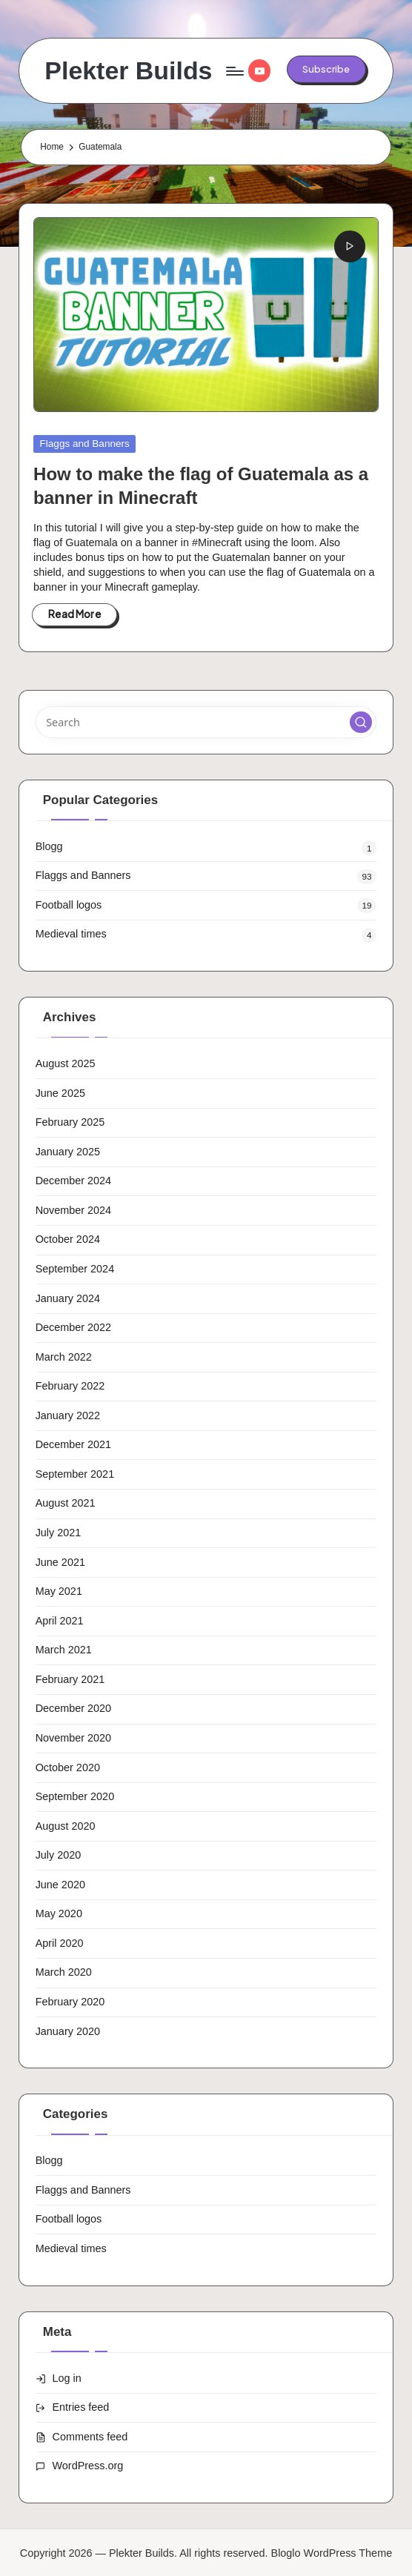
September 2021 (75, 1474)
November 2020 (74, 1738)
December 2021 (74, 1444)
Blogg (49, 846)
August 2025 (66, 1063)
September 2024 (75, 1269)
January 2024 (68, 1298)
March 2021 (64, 1650)
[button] (326, 69)
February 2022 (70, 1386)
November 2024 (74, 1210)
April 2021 (60, 1621)
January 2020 (68, 2031)
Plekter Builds (128, 70)
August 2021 (66, 1503)
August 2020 (66, 1826)
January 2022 (68, 1415)
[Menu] (234, 71)
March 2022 (64, 1357)
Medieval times (71, 934)
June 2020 (60, 1884)
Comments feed (90, 2437)
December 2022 (74, 1327)
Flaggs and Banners (85, 443)
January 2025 (68, 1152)
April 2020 (60, 1943)
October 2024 (68, 1239)
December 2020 (74, 1708)
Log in (67, 2378)
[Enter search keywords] (206, 721)
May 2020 (59, 1913)
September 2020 (75, 1796)
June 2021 (60, 1562)
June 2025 (60, 1093)
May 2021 (59, 1591)
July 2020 (59, 1855)
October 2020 (68, 1767)
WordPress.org (88, 2466)
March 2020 (64, 1972)
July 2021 (59, 1532)
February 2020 (70, 2002)
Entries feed (81, 2407)
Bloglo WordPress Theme (332, 2553)
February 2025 (70, 1122)
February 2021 (70, 1679)
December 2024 (74, 1180)
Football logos (69, 905)
